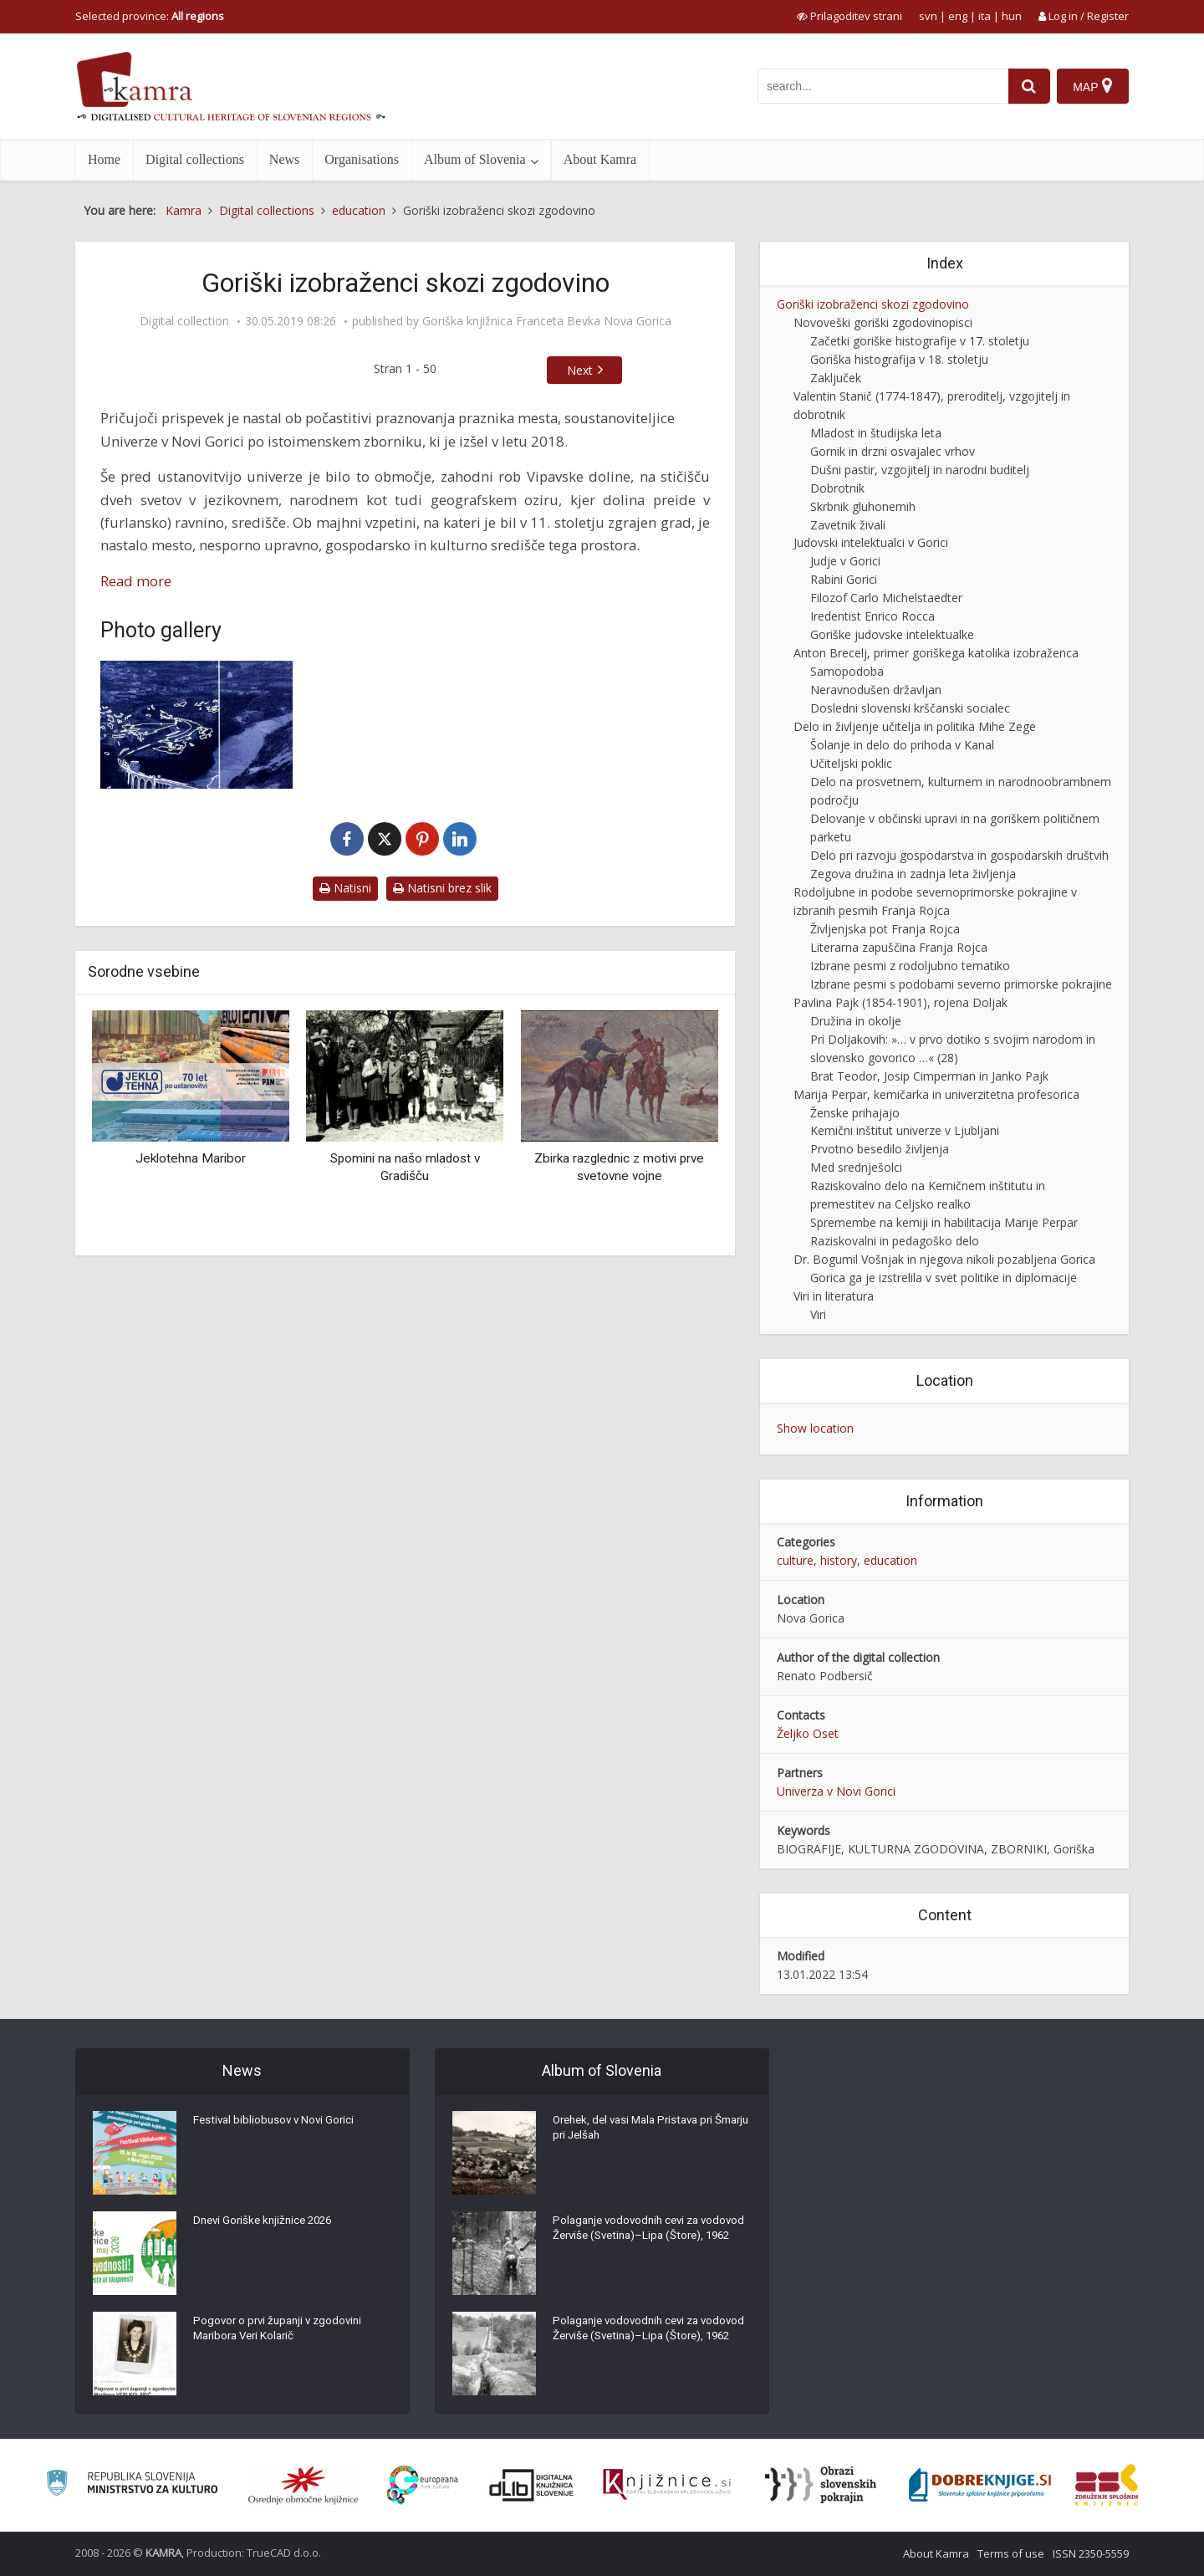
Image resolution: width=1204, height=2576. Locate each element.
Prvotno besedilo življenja (879, 1149)
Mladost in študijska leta (875, 433)
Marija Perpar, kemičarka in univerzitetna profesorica (936, 1094)
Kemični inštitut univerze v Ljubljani (904, 1130)
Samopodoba (847, 671)
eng (957, 15)
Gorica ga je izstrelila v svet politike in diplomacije (943, 1277)
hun (1012, 15)
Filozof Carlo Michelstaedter (886, 598)
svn (928, 15)
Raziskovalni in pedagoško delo (894, 1241)
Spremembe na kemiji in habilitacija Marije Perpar (944, 1222)
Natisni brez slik (442, 888)
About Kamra (600, 159)
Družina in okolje (855, 1021)
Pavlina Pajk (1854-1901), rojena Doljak (900, 1002)
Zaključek (835, 378)
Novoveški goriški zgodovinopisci (882, 322)
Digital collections (194, 159)
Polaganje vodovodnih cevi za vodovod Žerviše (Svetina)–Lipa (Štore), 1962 (636, 2240)
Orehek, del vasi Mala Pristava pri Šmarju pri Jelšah (639, 2132)
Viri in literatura (833, 1296)
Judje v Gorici (845, 561)
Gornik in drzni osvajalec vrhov (892, 451)
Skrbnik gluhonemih (863, 506)
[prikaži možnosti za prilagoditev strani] (849, 15)
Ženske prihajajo (855, 1113)
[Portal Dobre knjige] (980, 2485)
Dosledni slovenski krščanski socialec (910, 708)
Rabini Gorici (843, 579)
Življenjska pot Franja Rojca (885, 929)
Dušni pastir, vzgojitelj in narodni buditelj (919, 470)
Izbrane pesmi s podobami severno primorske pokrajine (961, 984)
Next (580, 370)
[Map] (1092, 86)
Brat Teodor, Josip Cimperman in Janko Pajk (929, 1076)
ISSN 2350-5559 (1091, 2553)
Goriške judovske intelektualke (892, 634)
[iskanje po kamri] (880, 86)
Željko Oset (808, 1733)
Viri (818, 1314)
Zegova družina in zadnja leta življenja (913, 874)
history (838, 1560)
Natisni (345, 888)
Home (104, 159)
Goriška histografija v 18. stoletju (899, 359)
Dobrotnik (837, 488)
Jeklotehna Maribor (190, 1158)
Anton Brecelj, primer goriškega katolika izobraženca (936, 653)
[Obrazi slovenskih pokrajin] (821, 2485)
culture (795, 1560)
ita (984, 15)
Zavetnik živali (847, 525)
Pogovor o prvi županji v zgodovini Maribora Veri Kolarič (281, 2333)
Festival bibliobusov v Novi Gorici (276, 2123)
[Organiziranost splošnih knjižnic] (303, 2485)
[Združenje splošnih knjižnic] (1106, 2485)
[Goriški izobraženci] (196, 725)
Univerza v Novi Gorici (836, 1791)
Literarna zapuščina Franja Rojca (898, 947)
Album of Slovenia (475, 159)
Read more (135, 580)
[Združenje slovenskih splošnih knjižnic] (667, 2485)
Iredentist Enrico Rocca (872, 616)
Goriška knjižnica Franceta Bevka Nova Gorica (546, 321)
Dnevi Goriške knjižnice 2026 (267, 2224)
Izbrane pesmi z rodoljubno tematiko (910, 966)
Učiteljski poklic (851, 763)
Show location (815, 1428)
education (890, 1560)
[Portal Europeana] (423, 2485)
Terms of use (1010, 2553)
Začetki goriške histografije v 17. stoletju (919, 341)
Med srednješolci (856, 1167)
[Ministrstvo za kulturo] (131, 2485)
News (284, 159)
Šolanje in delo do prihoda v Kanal (902, 745)
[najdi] (1027, 86)
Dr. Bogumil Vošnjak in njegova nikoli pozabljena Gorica (944, 1259)
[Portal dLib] (532, 2485)
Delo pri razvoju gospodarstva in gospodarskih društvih (959, 855)
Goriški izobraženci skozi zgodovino (873, 304)
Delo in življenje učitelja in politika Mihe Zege (914, 726)
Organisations (361, 159)
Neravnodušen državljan (875, 690)
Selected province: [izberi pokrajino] (149, 15)
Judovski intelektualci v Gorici (870, 542)
